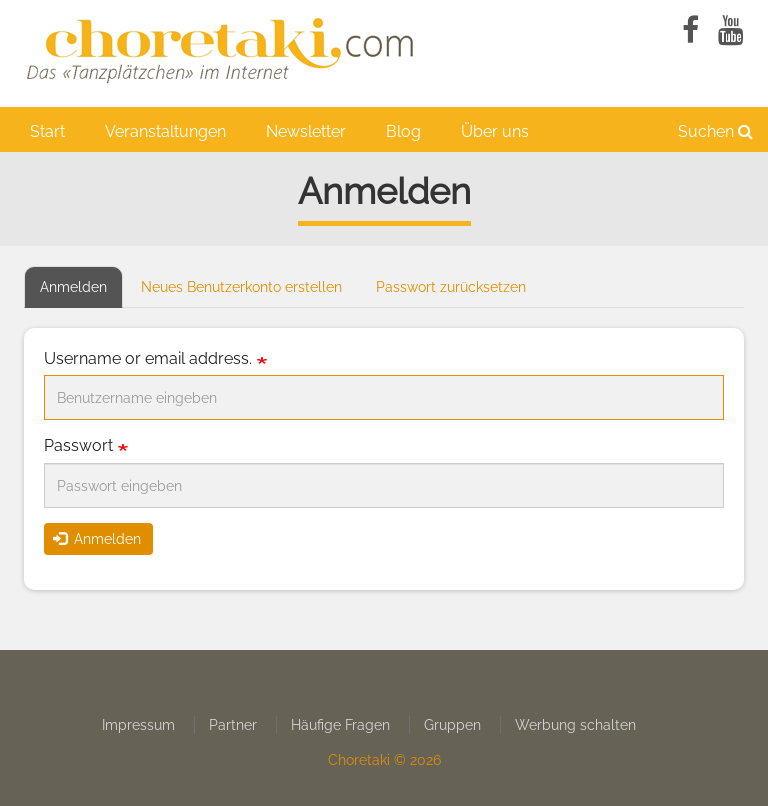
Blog (403, 131)
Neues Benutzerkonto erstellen (241, 287)
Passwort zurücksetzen (451, 287)
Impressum (138, 725)
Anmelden (81, 292)
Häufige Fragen (340, 725)
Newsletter (306, 131)
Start (47, 131)
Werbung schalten (575, 725)
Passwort (78, 445)
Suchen (715, 131)
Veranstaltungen (165, 131)
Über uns (495, 131)
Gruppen (452, 725)
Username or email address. (148, 358)
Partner (233, 725)
